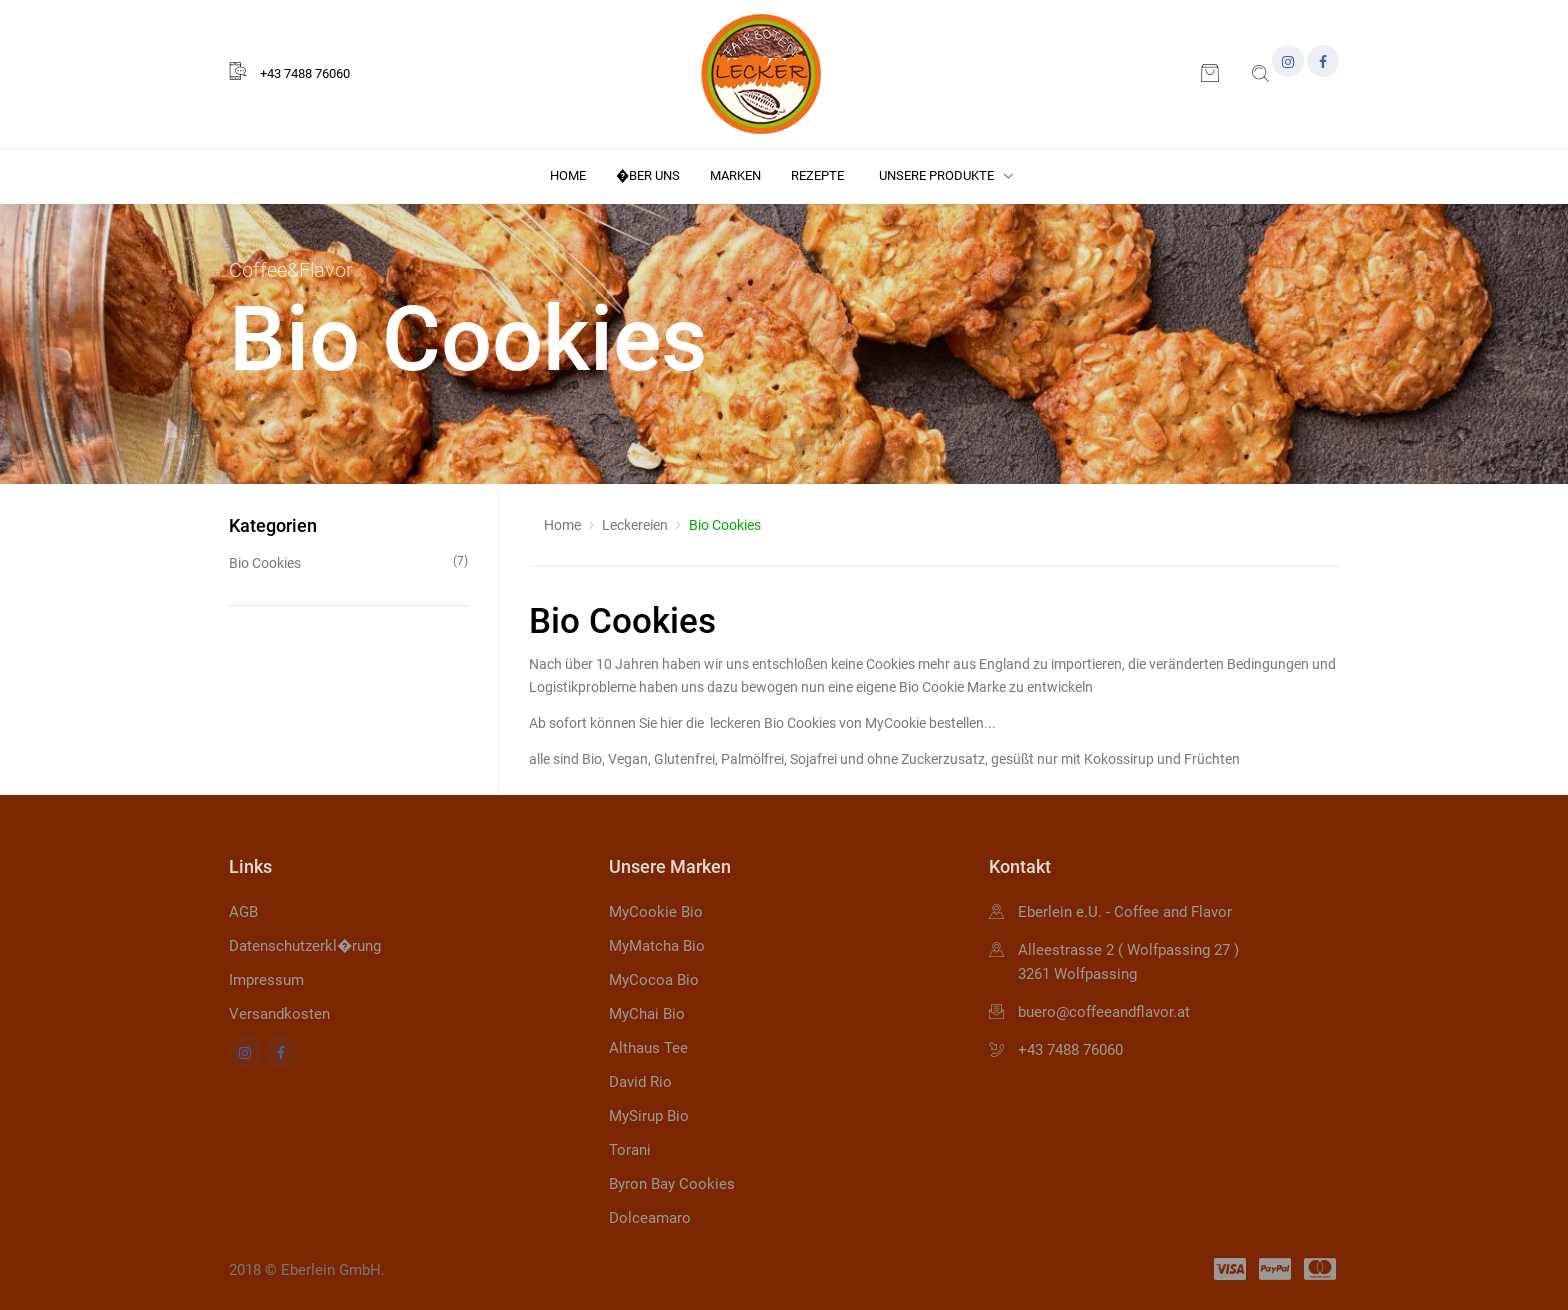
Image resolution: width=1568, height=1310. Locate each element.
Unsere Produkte (946, 175)
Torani (630, 1150)
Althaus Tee (648, 1048)
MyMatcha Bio (657, 946)
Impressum (266, 980)
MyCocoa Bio (654, 980)
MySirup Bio (649, 1116)
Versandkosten (279, 1014)
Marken (735, 175)
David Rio (640, 1082)
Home (568, 175)
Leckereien (635, 525)
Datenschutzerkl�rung (305, 946)
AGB (243, 912)
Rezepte (817, 175)
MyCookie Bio (656, 912)
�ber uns (648, 175)
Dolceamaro (650, 1218)
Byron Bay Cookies (672, 1184)
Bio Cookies (348, 561)
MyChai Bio (647, 1014)
